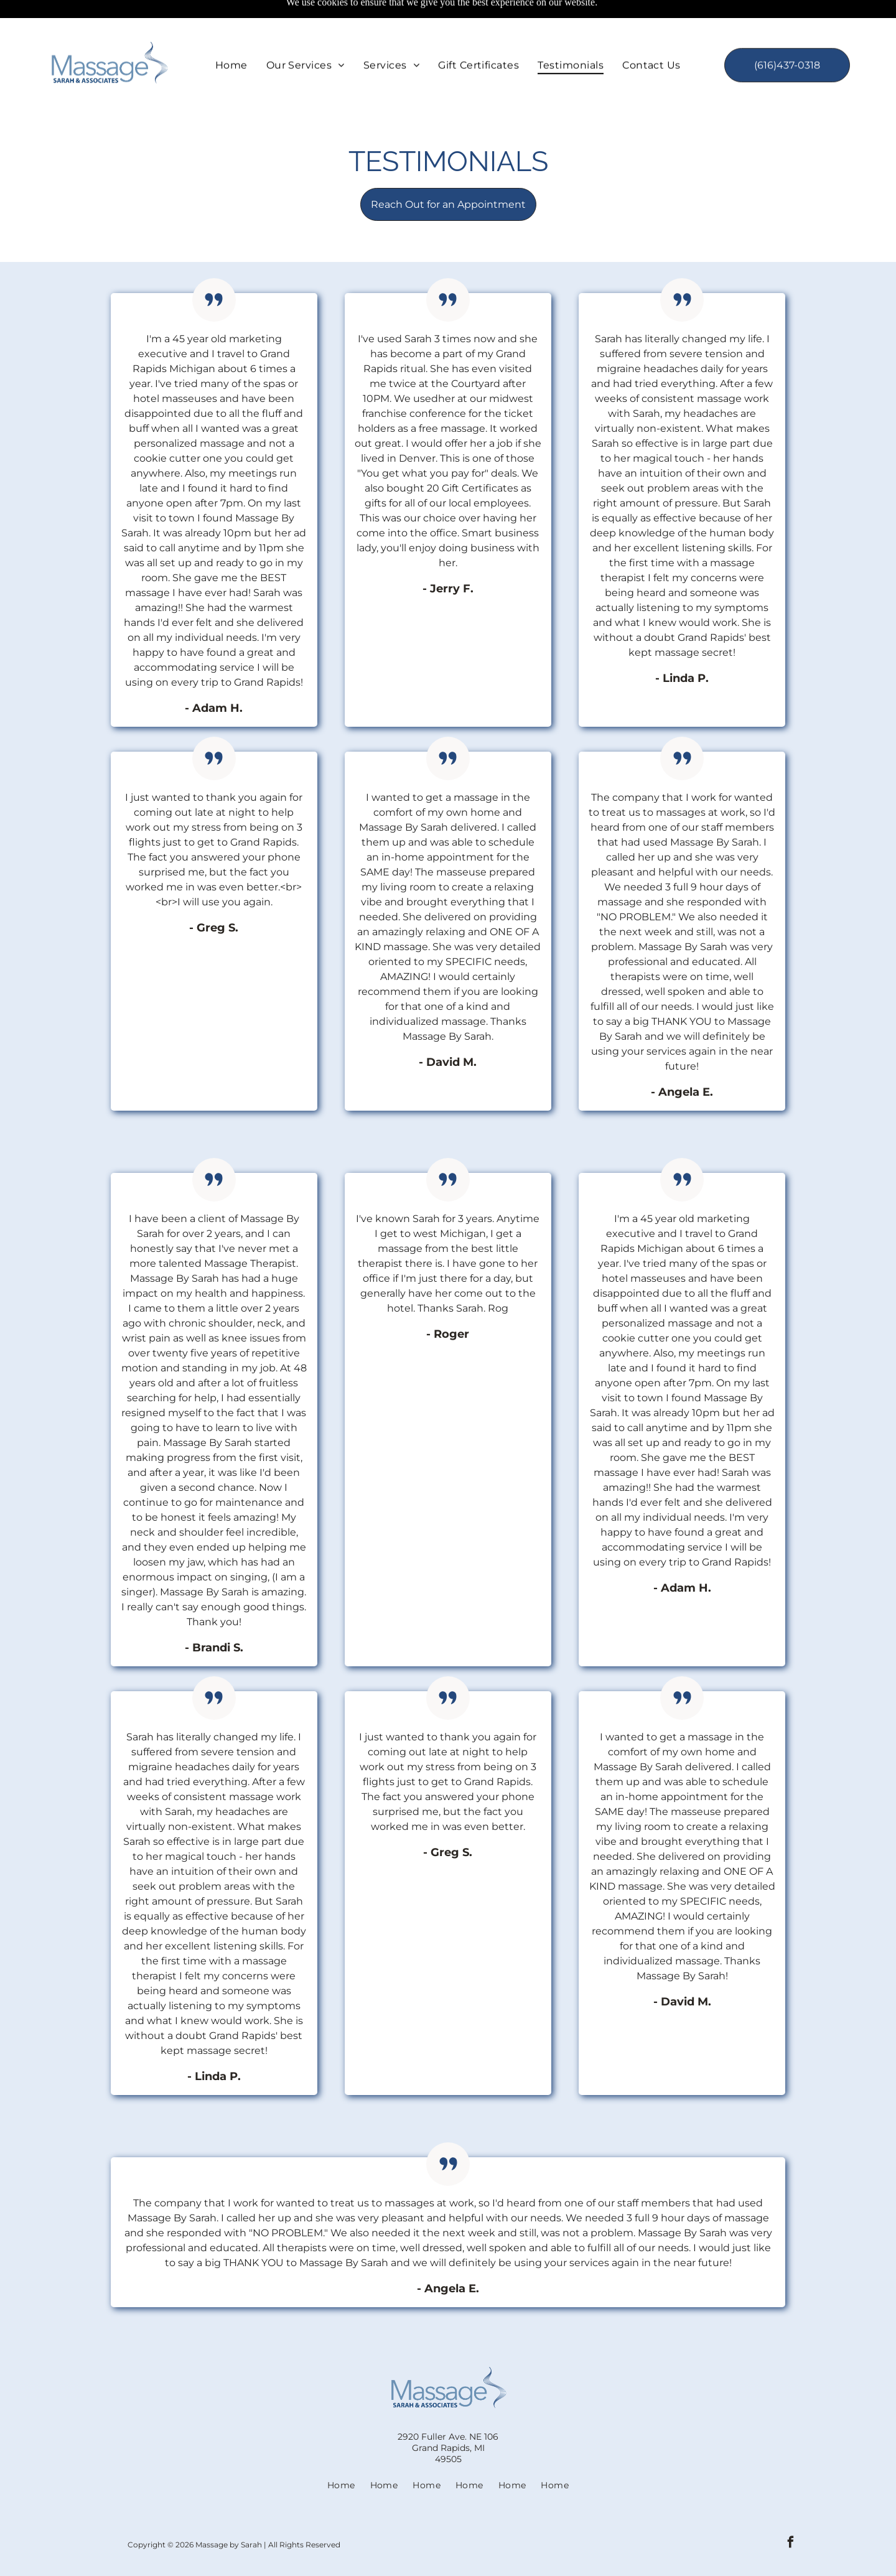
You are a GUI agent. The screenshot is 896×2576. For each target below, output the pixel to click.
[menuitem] (231, 36)
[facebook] (790, 2513)
